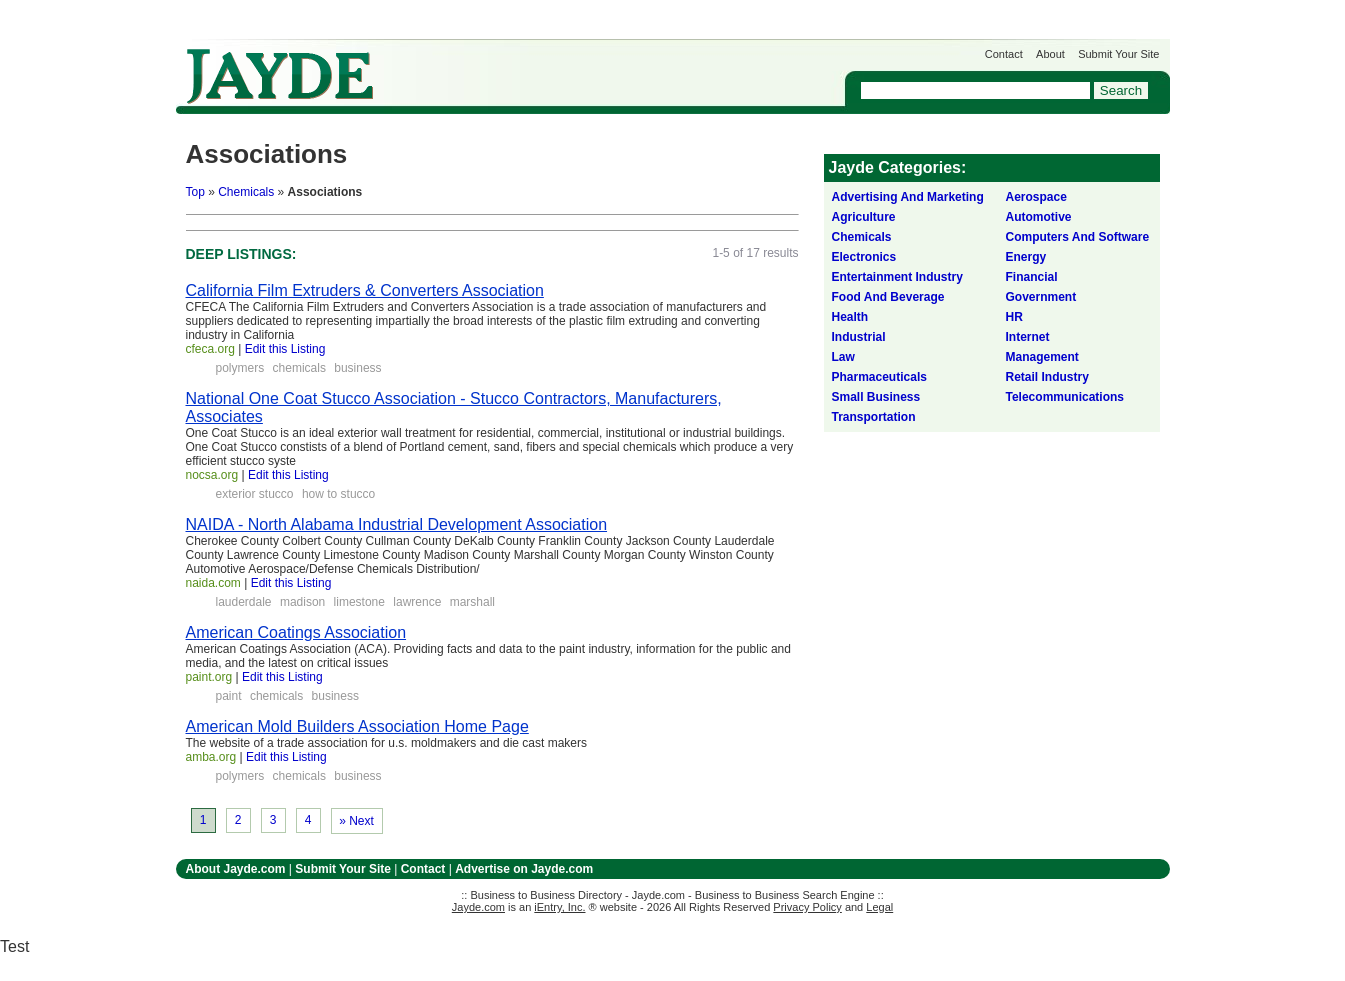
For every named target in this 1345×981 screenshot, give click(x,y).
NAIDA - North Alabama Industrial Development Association (397, 524)
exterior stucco (255, 494)
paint (229, 696)
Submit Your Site (1118, 54)
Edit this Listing (285, 349)
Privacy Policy (807, 907)
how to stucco (338, 494)
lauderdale (244, 602)
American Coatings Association (296, 632)
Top (195, 192)
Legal (879, 907)
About (1050, 54)
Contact (1004, 54)
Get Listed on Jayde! (516, 66)
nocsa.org (212, 475)
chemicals (299, 368)
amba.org (211, 757)
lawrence (417, 602)
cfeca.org (210, 349)
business (357, 368)
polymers (240, 368)
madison (302, 602)
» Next (356, 821)
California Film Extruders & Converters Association (365, 290)
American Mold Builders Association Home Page (357, 726)
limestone (359, 602)
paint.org (209, 677)
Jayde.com (280, 76)
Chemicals (246, 192)
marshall (472, 602)
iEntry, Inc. (559, 907)
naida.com (213, 583)
